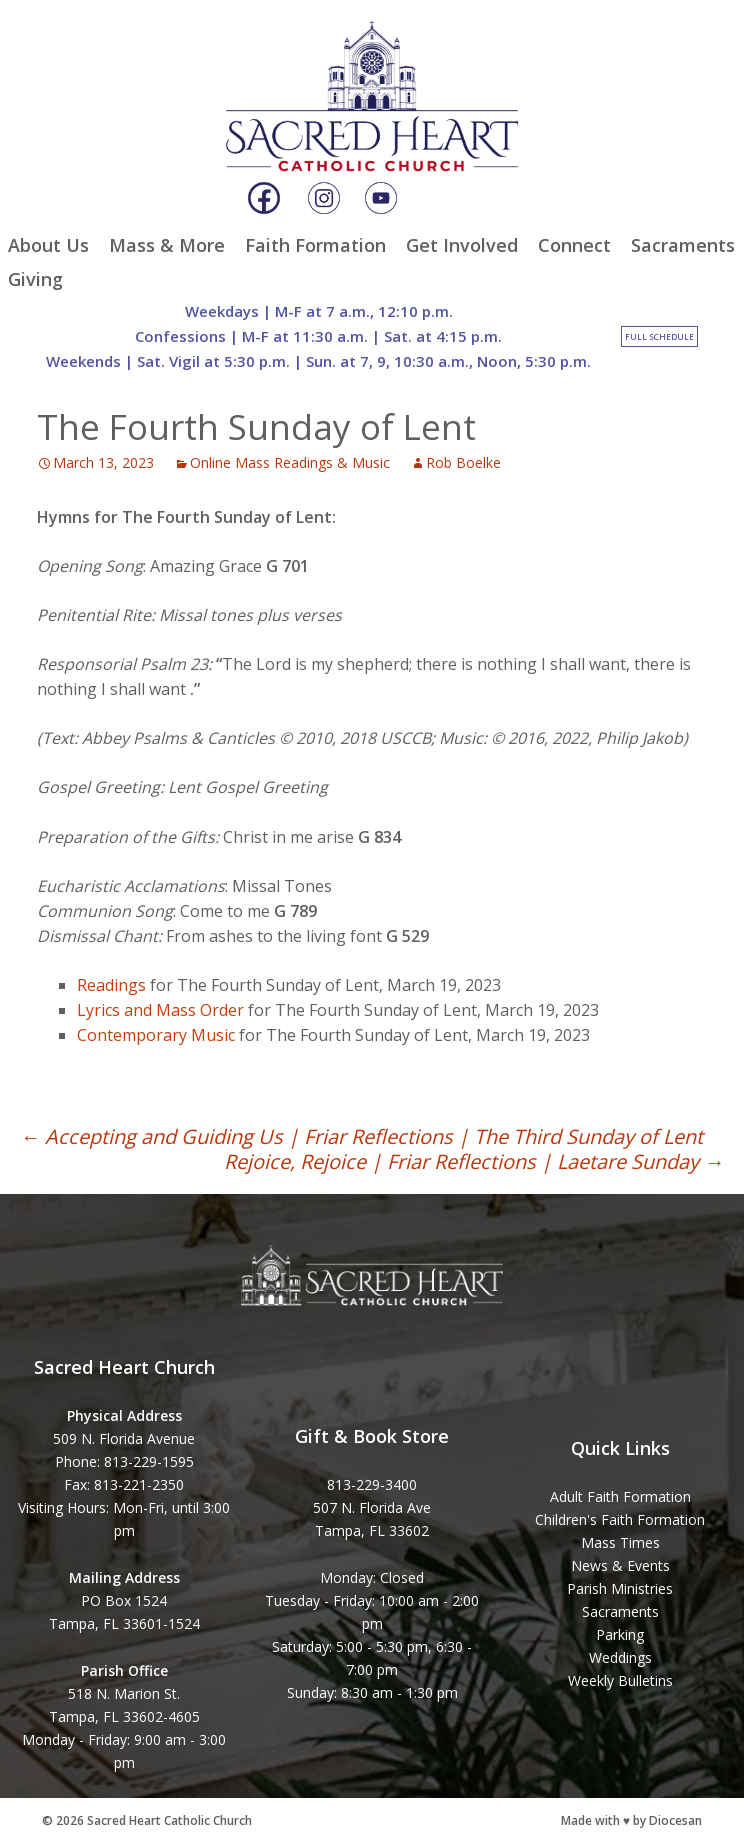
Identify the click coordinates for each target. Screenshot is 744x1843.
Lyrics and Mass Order (160, 1010)
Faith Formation (315, 245)
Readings (111, 985)
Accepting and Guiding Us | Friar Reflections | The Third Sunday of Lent (361, 1136)
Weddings (620, 1657)
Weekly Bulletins (620, 1680)
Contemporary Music (156, 1035)
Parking (620, 1634)
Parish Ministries (620, 1588)
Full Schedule (659, 336)
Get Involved (462, 245)
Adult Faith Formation (620, 1496)
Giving (35, 279)
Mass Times (620, 1542)
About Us (48, 245)
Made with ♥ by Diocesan (631, 1820)
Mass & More (167, 245)
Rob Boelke (463, 462)
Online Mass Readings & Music (290, 462)
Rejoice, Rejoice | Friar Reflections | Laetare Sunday (474, 1161)
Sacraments (683, 245)
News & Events (620, 1565)
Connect (574, 245)
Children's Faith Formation (620, 1519)
